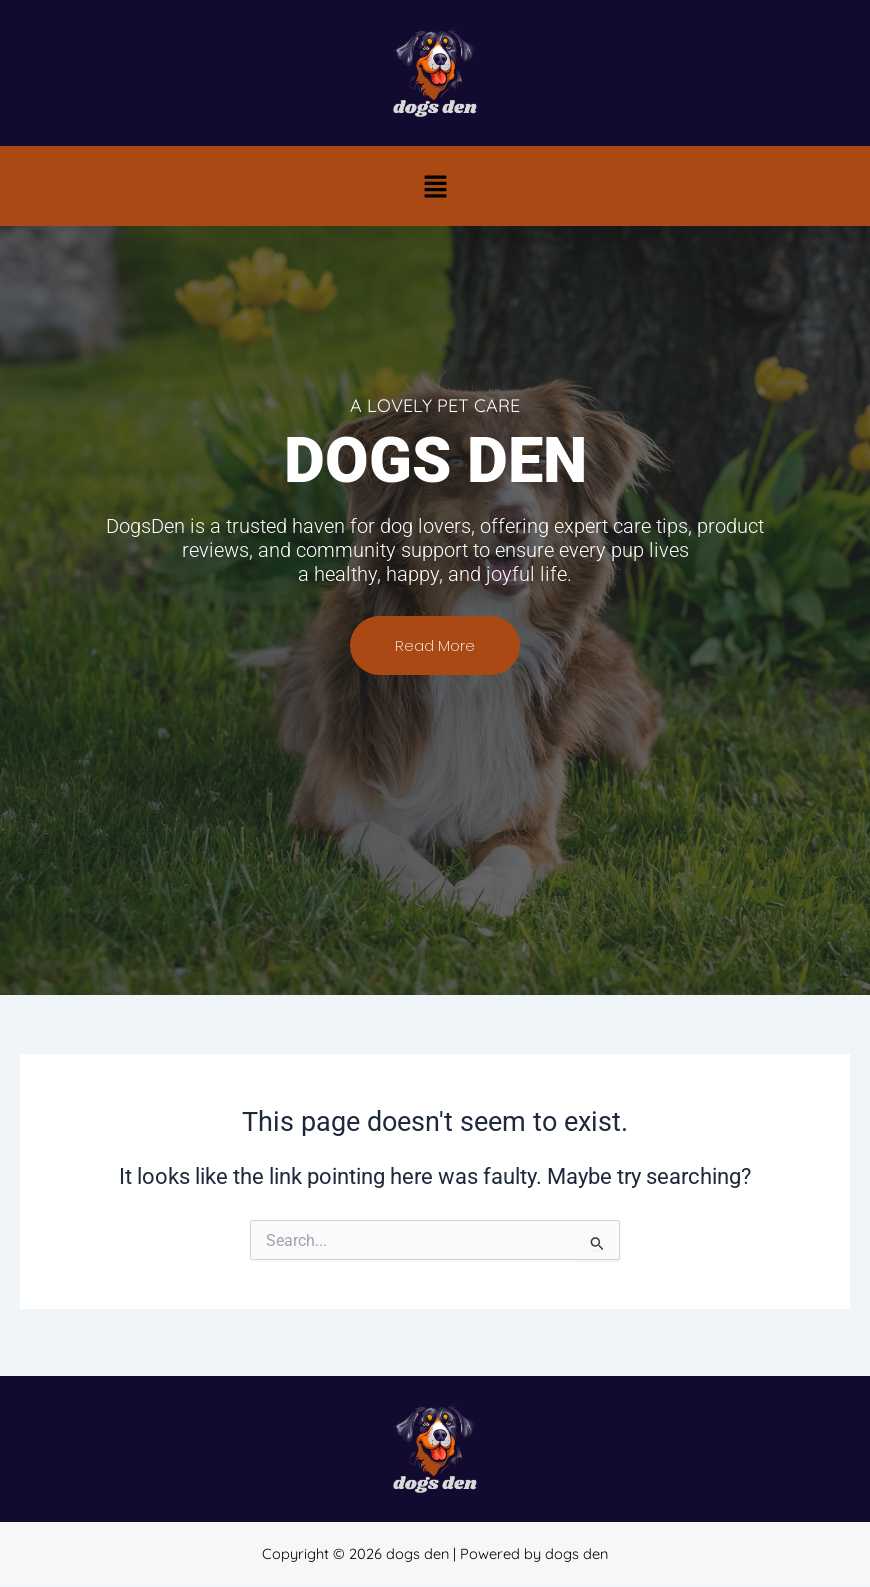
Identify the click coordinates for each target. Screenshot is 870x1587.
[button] (435, 186)
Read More (435, 654)
